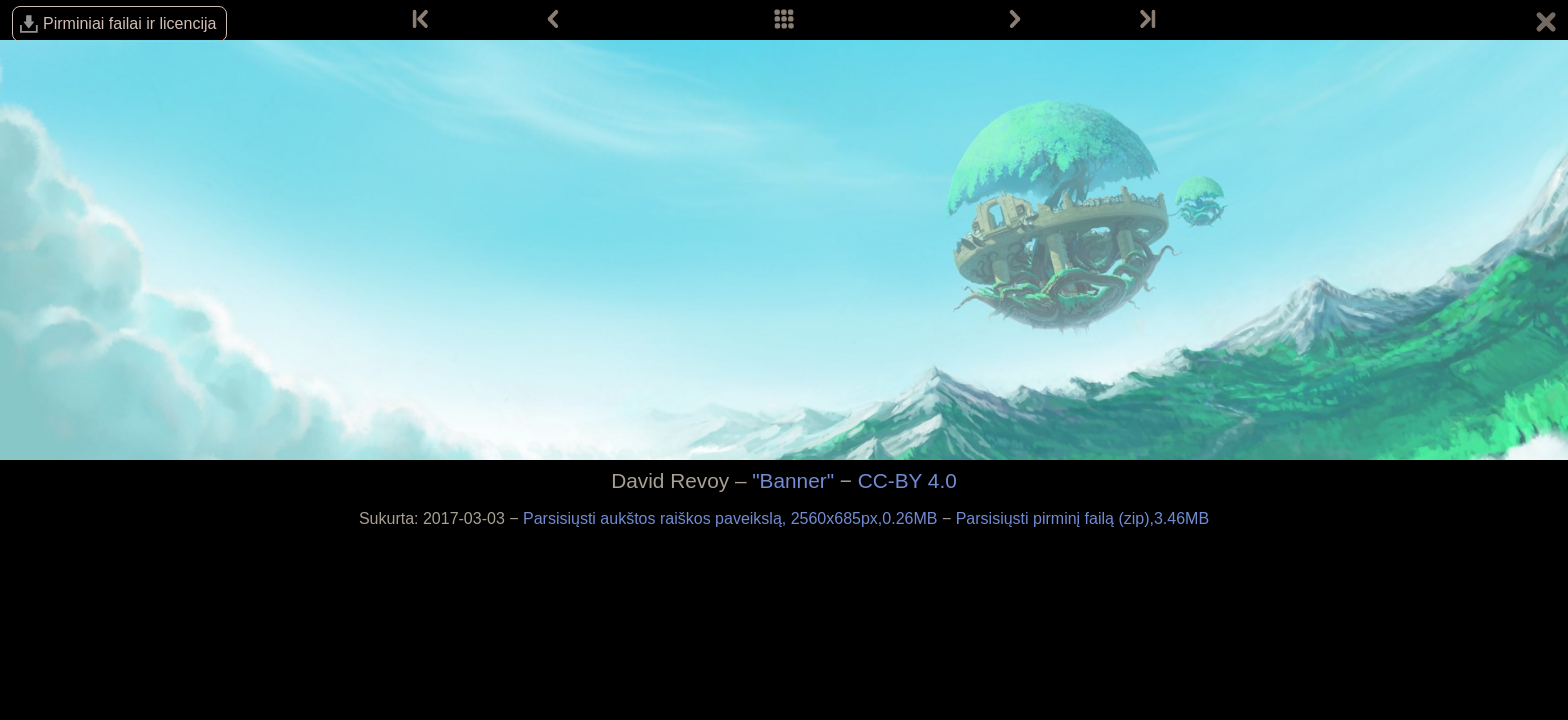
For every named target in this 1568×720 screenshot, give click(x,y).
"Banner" (793, 480)
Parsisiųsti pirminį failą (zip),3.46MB (1082, 518)
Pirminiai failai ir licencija (129, 23)
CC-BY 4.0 (907, 480)
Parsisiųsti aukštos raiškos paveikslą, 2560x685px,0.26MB (732, 518)
